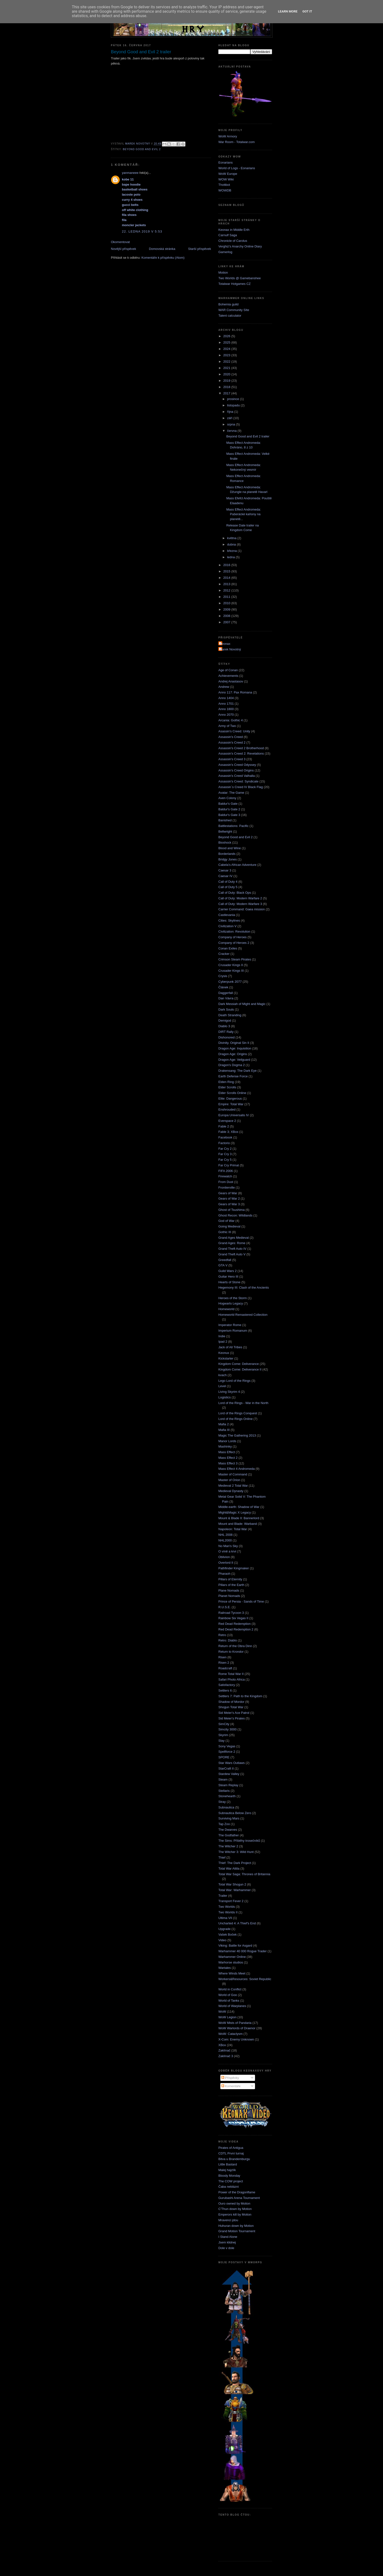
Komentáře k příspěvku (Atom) (162, 257)
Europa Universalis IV (233, 1115)
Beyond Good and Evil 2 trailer (247, 436)
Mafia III (224, 1430)
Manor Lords (227, 1441)
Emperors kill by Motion (234, 2214)
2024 (227, 349)
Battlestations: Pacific (233, 826)
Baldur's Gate (227, 803)
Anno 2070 (226, 714)
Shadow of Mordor (231, 1702)
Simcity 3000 (227, 1729)
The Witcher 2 (228, 1846)
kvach (222, 1375)
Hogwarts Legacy (230, 1303)
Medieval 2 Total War (233, 1485)
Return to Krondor (231, 1651)
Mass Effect (226, 1452)
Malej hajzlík (227, 2170)
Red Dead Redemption (234, 1624)
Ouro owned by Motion (234, 2203)
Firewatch (225, 1176)
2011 (227, 597)
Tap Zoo (224, 1824)
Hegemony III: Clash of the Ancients (243, 1287)
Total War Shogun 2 (232, 1884)
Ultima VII (225, 1918)
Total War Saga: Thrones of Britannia (244, 1874)
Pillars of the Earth (231, 1585)
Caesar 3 (224, 870)
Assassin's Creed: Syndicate (238, 781)
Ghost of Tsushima (231, 1210)
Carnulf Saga (227, 235)
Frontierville (226, 1187)
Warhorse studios (230, 1962)
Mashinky (225, 1446)
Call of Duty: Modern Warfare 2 (240, 898)
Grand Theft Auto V (231, 1254)
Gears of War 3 (229, 1204)
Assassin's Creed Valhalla (236, 776)
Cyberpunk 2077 (230, 981)
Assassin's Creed (230, 737)
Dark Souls (226, 1009)
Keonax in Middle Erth (233, 230)
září (230, 418)
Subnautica (226, 1807)
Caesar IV (225, 876)
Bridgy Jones (227, 859)
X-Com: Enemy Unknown (236, 2039)
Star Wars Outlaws (231, 1763)
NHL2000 (225, 1540)
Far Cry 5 (225, 1159)
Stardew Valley (228, 1774)
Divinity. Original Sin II (233, 1043)
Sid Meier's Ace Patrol (233, 1713)
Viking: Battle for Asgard (235, 1945)
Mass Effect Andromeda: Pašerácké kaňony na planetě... (243, 514)
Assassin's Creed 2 (231, 742)
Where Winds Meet (231, 1973)
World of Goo (227, 1995)
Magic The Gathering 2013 (237, 1435)
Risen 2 (223, 1662)
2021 (227, 368)
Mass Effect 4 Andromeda (236, 1469)
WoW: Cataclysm (230, 2034)
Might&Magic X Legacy (234, 1512)
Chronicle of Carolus (232, 241)
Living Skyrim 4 (229, 1392)
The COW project (230, 2181)
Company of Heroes (232, 937)
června (232, 431)
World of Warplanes (232, 2006)
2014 (227, 578)
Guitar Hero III (228, 1276)
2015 (227, 571)
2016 (227, 565)
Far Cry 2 (225, 1148)
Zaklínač (224, 2050)
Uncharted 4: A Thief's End (237, 1923)
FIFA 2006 (225, 1171)
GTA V (222, 1265)
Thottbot (224, 185)
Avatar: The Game (231, 792)
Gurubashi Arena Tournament (239, 2198)
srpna (231, 424)
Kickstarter (225, 1358)
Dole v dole (226, 2248)
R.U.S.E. (224, 1607)
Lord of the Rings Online (235, 1419)
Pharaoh (224, 1573)
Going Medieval (229, 1226)
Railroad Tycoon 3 (231, 1613)
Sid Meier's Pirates (231, 1718)
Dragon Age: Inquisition (234, 1048)
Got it (307, 11)
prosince (233, 399)
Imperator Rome (229, 1325)
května (232, 538)
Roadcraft (225, 1668)
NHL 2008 (225, 1535)
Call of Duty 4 (227, 881)
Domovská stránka (162, 249)
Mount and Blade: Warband (237, 1524)
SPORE (224, 1757)
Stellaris (224, 1791)
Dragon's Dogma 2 (231, 1065)
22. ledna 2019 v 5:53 (142, 231)
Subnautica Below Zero (234, 1813)
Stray (222, 1802)
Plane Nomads (228, 1590)
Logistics (224, 1397)
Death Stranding (229, 1015)
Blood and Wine (229, 848)
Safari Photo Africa (231, 1679)
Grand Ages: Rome (231, 1243)
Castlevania (226, 915)
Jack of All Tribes (230, 1347)
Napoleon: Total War (232, 1529)
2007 (227, 622)
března (232, 551)
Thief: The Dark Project (234, 1863)
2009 (227, 609)
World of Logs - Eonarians (236, 168)
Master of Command (232, 1474)
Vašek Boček (227, 1934)
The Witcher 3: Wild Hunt (236, 1852)
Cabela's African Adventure (237, 865)
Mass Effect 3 (228, 1463)
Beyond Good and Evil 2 (142, 149)
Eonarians (225, 162)
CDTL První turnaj (231, 2153)
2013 (227, 584)
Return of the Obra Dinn (235, 1646)
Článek (223, 987)
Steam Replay (228, 1785)
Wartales (224, 1968)
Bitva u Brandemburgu (234, 2159)
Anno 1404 (226, 698)
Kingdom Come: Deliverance (238, 1364)
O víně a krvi (227, 1551)
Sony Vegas (226, 1746)
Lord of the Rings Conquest (237, 1413)
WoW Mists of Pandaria (235, 2023)
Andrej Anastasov (230, 681)
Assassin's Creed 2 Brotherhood (241, 748)
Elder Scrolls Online (232, 1093)
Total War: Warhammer (234, 1890)
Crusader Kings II (230, 965)
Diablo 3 (224, 1026)
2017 (227, 393)
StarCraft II (226, 1768)
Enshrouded (226, 1109)
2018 (227, 387)
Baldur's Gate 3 (229, 815)
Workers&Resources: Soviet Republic (244, 1979)
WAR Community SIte (233, 310)
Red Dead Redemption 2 (235, 1629)
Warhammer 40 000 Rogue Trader (242, 1951)
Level (222, 1386)
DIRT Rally (226, 1032)
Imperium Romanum (232, 1330)
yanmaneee (130, 173)
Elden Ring (226, 1082)
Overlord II (225, 1562)
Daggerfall (225, 993)
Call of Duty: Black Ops (234, 892)
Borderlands (226, 854)
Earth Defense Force (233, 1076)
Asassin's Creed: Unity (234, 731)
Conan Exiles (227, 948)
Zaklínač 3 (225, 2056)
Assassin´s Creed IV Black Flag (240, 787)
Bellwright (225, 831)
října (230, 411)
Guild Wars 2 (227, 1271)
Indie (221, 1336)
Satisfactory (226, 1685)
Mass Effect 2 (228, 1458)
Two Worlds (226, 1906)
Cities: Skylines (229, 920)
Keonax (225, 644)
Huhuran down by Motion (236, 2226)
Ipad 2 (222, 1341)
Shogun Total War (231, 1707)
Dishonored (226, 1037)
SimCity (223, 1724)
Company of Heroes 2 (233, 943)
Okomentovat (120, 242)
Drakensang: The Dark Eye (237, 1070)
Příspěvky (230, 2078)
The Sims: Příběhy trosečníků (239, 1840)
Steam (223, 1779)
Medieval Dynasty (231, 1491)
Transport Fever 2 (231, 1901)
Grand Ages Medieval (233, 1237)
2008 (227, 616)
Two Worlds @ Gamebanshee (239, 278)
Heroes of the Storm (232, 1298)
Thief (221, 1857)
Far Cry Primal (228, 1165)
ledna (231, 557)
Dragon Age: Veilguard (234, 1059)
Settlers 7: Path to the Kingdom (240, 1696)
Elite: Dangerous (230, 1098)
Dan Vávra (225, 998)
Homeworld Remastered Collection (242, 1314)
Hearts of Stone (229, 1282)
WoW (222, 2011)
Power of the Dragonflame (236, 2192)
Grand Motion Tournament (236, 2231)
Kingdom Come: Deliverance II (239, 1369)
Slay (221, 1740)
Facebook (225, 1137)
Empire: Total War (231, 1104)
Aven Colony (227, 798)
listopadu (234, 405)
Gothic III (224, 1232)
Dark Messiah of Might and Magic (242, 1004)
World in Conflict (229, 1989)
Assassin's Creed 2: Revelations (241, 753)
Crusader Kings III (231, 970)
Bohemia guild (228, 304)
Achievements (228, 676)
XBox (222, 2045)
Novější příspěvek (123, 249)
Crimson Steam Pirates (234, 959)
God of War (226, 1221)
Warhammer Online (232, 1957)
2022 (227, 361)
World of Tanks (228, 2000)
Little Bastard (227, 2164)
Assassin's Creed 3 (231, 759)
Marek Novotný (230, 649)
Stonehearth (227, 1796)
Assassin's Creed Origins (236, 770)
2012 (227, 590)
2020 (227, 374)
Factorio (224, 1143)
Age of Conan (228, 670)
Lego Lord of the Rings (234, 1381)
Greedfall (224, 1260)
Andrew (223, 687)
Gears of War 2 (229, 1198)
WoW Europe (227, 174)
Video (222, 1940)
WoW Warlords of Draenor (236, 2028)
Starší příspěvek (199, 249)
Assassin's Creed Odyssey (237, 765)
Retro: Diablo (227, 1640)
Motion (223, 272)
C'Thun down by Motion (235, 2209)
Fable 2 (223, 1126)
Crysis (222, 976)
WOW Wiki (226, 179)
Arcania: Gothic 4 (230, 720)
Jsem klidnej (227, 2242)
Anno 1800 (226, 709)
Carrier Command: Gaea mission (241, 909)
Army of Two (227, 726)
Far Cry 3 (225, 1154)
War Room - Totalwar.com (236, 142)
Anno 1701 (226, 703)
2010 (227, 603)
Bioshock (224, 842)
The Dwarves (227, 1829)
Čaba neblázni (228, 2186)
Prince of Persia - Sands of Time (241, 1601)
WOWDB (224, 190)
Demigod (224, 1020)
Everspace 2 (227, 1121)
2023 (227, 355)
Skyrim (223, 1735)
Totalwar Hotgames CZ (234, 284)
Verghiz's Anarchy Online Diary (240, 246)
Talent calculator (229, 315)
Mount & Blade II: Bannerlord (238, 1518)
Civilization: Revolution (234, 931)
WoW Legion (227, 2017)
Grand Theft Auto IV (232, 1248)
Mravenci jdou (228, 2220)
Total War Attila (228, 1868)
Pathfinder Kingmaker (233, 1568)
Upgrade (224, 1929)
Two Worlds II (228, 1912)
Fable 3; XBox (228, 1132)
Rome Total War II (231, 1674)
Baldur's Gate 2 (229, 809)
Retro (222, 1635)
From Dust (225, 1182)
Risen (222, 1657)
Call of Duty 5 (227, 887)
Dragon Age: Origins (232, 1054)
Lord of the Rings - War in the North (243, 1403)
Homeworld (226, 1309)
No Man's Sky (228, 1546)
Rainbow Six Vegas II (233, 1618)
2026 (227, 336)
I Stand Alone (227, 2237)
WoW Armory (227, 136)
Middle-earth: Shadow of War (238, 1507)
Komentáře (231, 2086)
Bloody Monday (229, 2175)
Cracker (224, 954)
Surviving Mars (228, 1818)
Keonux (223, 1353)
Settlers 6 (225, 1690)
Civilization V (227, 926)
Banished (225, 820)
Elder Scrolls (227, 1087)
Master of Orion (229, 1480)
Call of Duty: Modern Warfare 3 (240, 904)
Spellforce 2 (226, 1751)
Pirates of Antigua (230, 2148)
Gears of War (227, 1193)
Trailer (222, 1895)
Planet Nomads (229, 1596)
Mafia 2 (223, 1424)
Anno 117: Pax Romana (235, 692)
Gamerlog (225, 252)
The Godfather (228, 1835)
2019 (227, 380)
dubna (232, 544)
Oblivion (224, 1557)
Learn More (288, 11)
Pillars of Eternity (230, 1579)
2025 (227, 342)
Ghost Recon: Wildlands (235, 1215)
